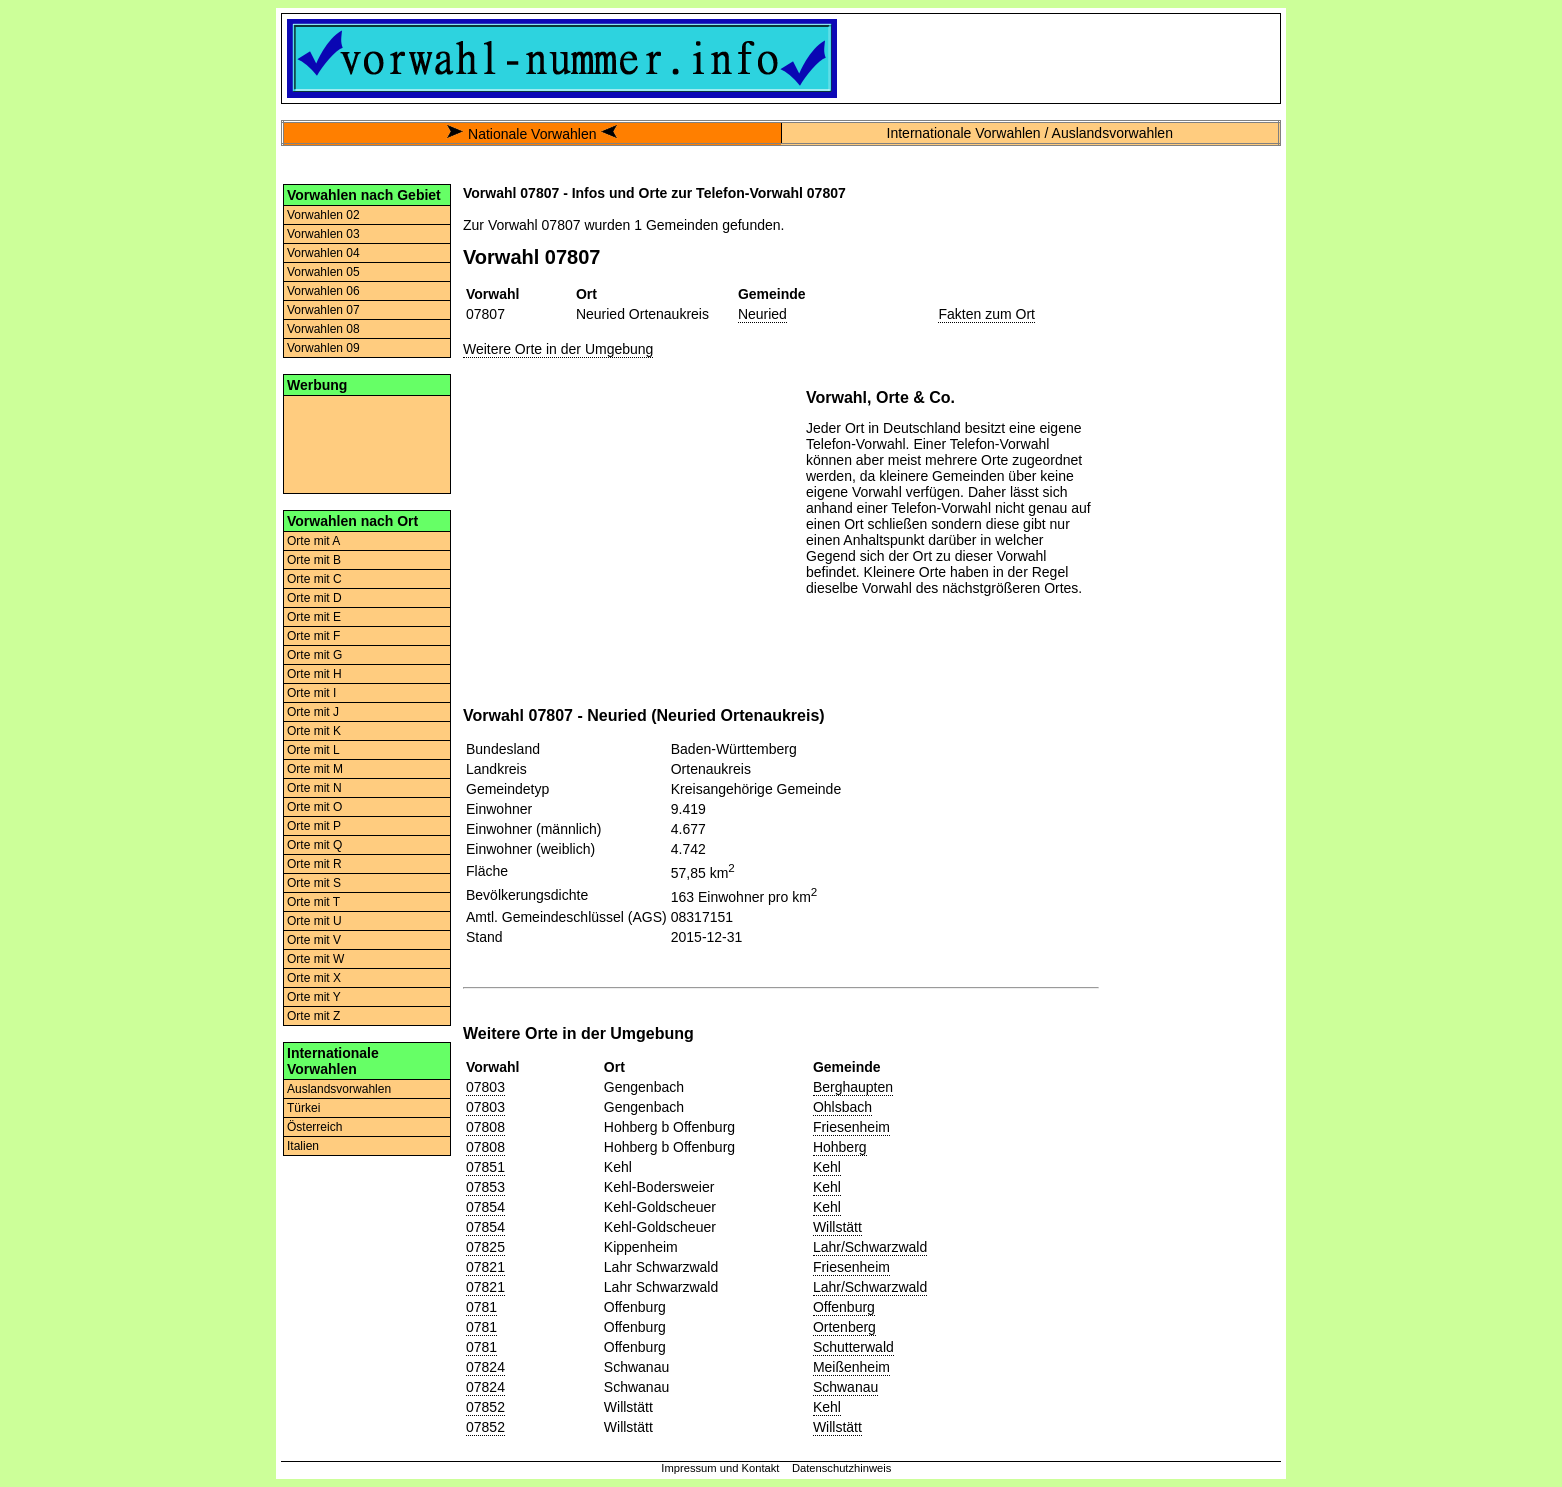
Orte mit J (313, 712)
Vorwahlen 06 (323, 291)
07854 (485, 1207)
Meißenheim (851, 1367)
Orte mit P (314, 826)
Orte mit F (313, 636)
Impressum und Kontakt (720, 1468)
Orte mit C (314, 579)
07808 (485, 1127)
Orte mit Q (314, 845)
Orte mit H (314, 674)
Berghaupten (853, 1087)
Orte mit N (314, 788)
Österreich (314, 1127)
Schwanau (845, 1387)
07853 (485, 1187)
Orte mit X (314, 978)
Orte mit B (314, 560)
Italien (303, 1146)
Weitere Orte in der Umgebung (558, 349)
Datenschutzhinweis (842, 1468)
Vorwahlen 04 (323, 253)
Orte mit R (314, 864)
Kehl (827, 1167)
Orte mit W (315, 959)
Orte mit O (314, 807)
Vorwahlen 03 (323, 234)
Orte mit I (311, 693)
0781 (481, 1307)
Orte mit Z (313, 1016)
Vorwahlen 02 (323, 215)
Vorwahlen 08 (323, 329)
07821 (485, 1267)
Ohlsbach (842, 1107)
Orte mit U (314, 921)
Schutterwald (853, 1347)
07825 (485, 1247)
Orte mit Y (314, 997)
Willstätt (837, 1227)
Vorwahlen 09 (323, 348)
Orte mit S (314, 883)
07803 (485, 1087)
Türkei (303, 1108)
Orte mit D (314, 598)
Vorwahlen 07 (323, 310)
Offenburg (844, 1307)
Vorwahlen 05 (323, 272)
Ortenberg (844, 1327)
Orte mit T (313, 902)
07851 (485, 1167)
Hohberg (840, 1147)
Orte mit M (315, 769)
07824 (485, 1367)
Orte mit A (313, 541)
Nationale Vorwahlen (532, 134)
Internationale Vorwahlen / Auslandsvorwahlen (1030, 133)
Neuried (762, 314)
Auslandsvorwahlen (339, 1089)
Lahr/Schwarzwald (870, 1247)
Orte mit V (314, 940)
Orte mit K (314, 731)
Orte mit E (314, 617)
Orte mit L (313, 750)
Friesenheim (851, 1127)
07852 (485, 1407)
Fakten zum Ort (986, 314)
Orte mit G (314, 655)
